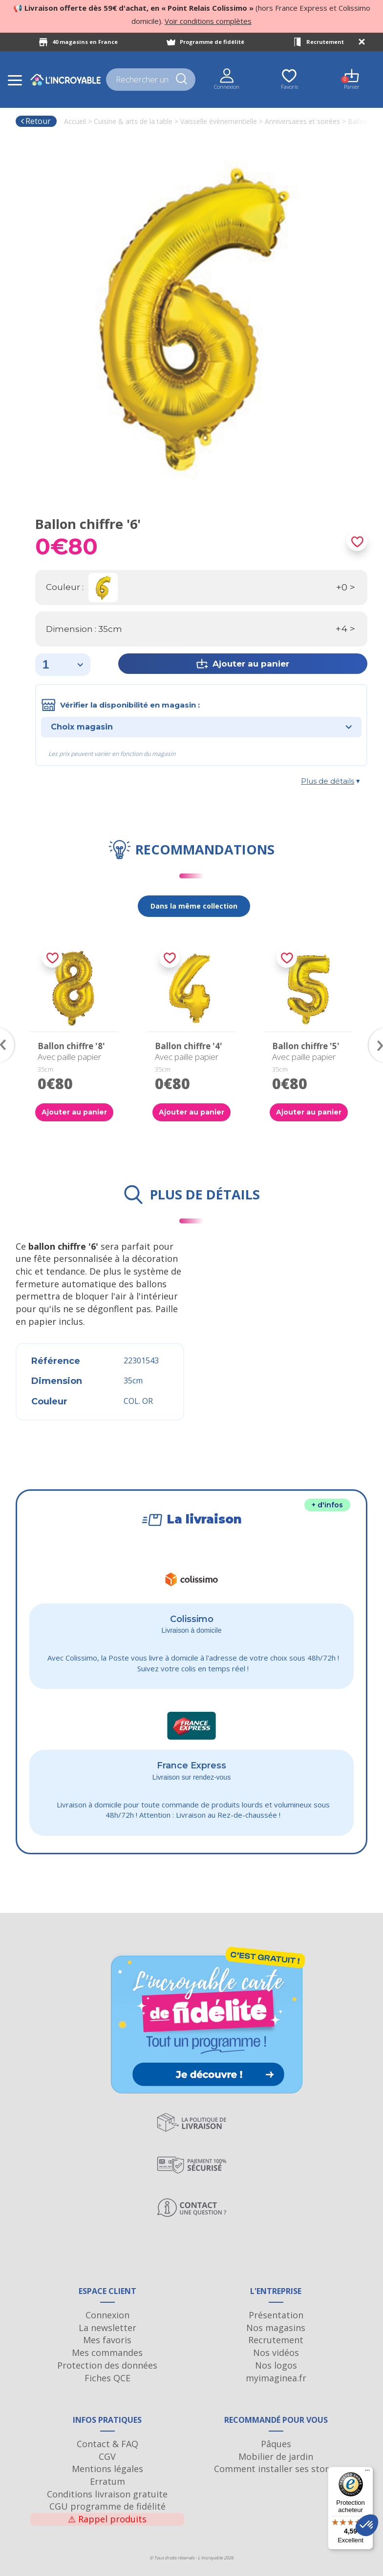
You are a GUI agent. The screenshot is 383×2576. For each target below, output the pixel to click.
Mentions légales (107, 2469)
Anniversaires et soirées (302, 121)
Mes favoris (107, 2340)
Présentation (276, 2315)
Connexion (107, 2315)
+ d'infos (327, 1505)
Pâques (276, 2444)
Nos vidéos (276, 2352)
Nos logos (276, 2365)
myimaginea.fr (276, 2378)
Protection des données (107, 2365)
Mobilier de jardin (275, 2456)
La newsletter (107, 2327)
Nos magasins (275, 2327)
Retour (35, 121)
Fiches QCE (107, 2378)
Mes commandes (107, 2352)
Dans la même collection (193, 906)
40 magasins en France (85, 41)
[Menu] (367, 2472)
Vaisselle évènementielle (218, 121)
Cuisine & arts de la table (133, 121)
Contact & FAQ (107, 2444)
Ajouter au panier (74, 1112)
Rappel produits (107, 2519)
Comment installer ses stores (276, 2469)
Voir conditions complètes (208, 21)
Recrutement (325, 41)
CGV (107, 2456)
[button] (367, 2525)
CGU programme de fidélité (107, 2506)
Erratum (107, 2481)
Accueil (75, 121)
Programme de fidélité (212, 41)
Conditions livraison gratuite (107, 2494)
